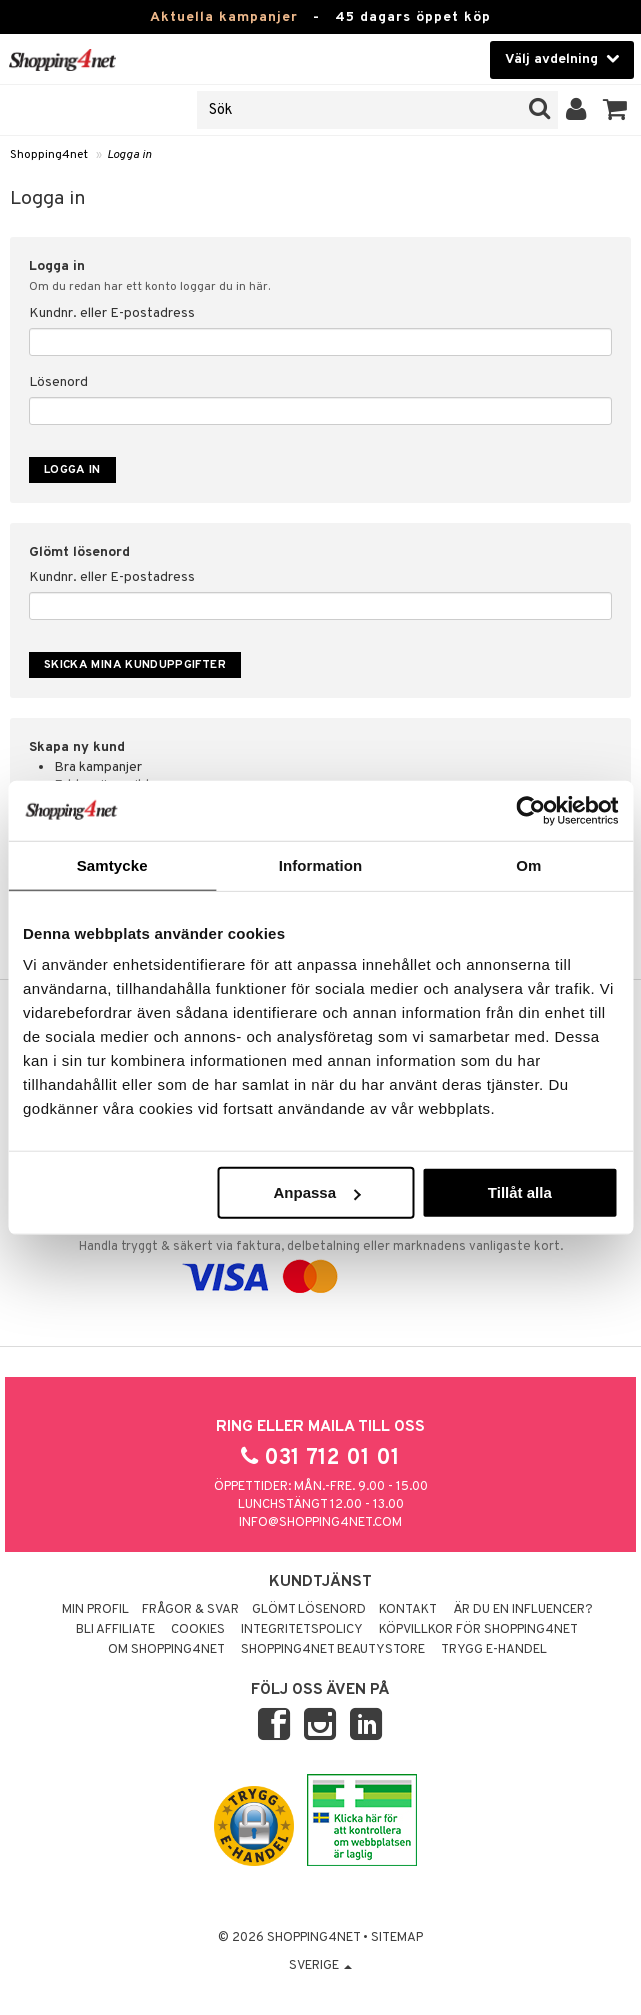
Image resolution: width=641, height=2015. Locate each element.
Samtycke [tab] (112, 864)
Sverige (320, 1966)
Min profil (95, 1610)
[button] (615, 110)
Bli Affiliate (115, 1630)
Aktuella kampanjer (224, 17)
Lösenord (58, 382)
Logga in (129, 155)
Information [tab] (321, 864)
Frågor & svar (190, 1610)
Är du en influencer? (523, 1610)
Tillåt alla (520, 1192)
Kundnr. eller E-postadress (112, 313)
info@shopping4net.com (320, 1523)
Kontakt (408, 1610)
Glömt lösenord (309, 1610)
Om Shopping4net (166, 1650)
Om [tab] (528, 864)
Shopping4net (49, 155)
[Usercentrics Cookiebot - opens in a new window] (530, 810)
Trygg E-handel (494, 1650)
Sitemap (397, 1938)
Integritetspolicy (302, 1630)
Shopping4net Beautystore (333, 1650)
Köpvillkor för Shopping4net (478, 1630)
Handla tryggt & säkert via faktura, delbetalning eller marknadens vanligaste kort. (320, 1252)
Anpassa (316, 1192)
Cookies (198, 1630)
